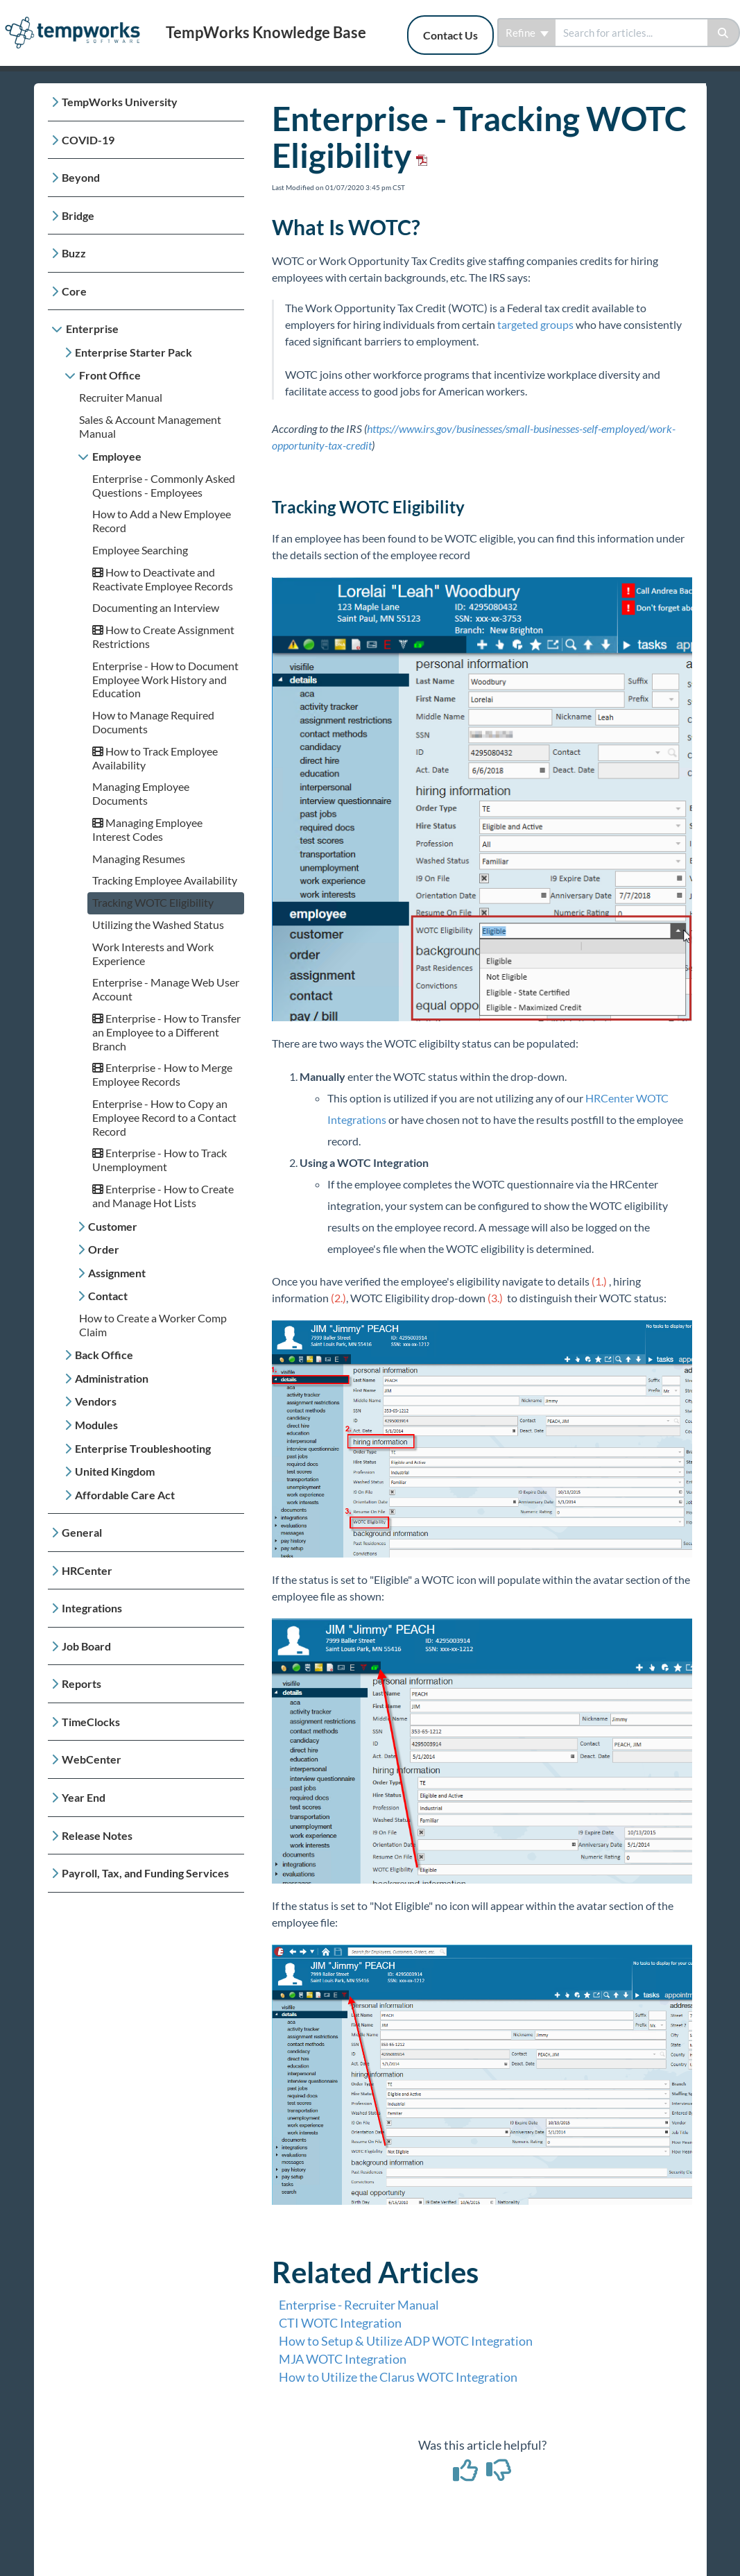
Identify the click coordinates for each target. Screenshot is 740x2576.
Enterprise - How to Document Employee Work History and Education (165, 679)
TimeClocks (91, 1721)
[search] (631, 32)
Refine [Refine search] (527, 32)
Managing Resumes (138, 858)
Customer (112, 1226)
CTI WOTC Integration (340, 2322)
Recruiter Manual (120, 397)
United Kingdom (115, 1471)
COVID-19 (88, 139)
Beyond (81, 177)
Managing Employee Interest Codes (147, 829)
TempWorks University (120, 101)
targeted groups (535, 324)
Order (103, 1249)
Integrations (92, 1607)
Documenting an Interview (155, 607)
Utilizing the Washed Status (158, 924)
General (82, 1532)
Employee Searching (140, 549)
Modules (96, 1424)
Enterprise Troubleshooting (143, 1448)
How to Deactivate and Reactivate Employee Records (162, 578)
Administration (111, 1378)
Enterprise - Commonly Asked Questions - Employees (163, 485)
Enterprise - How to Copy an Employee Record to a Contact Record (164, 1117)
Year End (83, 1797)
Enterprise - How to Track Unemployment (159, 1159)
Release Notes (97, 1835)
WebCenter (91, 1759)
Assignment (117, 1272)
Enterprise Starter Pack (133, 352)
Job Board (86, 1646)
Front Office (110, 375)
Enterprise (92, 328)
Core (74, 291)
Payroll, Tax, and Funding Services (145, 1872)
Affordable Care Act (125, 1494)
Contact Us (450, 35)
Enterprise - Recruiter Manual (359, 2304)
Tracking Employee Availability (164, 880)
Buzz (74, 252)
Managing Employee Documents (140, 793)
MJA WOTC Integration (342, 2358)
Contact (108, 1295)
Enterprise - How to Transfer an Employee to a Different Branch (166, 1032)
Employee (116, 456)
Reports (81, 1683)
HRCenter (87, 1570)
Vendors (96, 1401)
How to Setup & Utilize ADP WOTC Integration (406, 2340)
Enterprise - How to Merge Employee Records (162, 1074)
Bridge (78, 215)
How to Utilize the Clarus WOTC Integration (398, 2377)
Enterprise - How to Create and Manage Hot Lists (163, 1195)
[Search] (723, 32)
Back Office (104, 1354)
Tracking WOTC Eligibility (153, 902)
